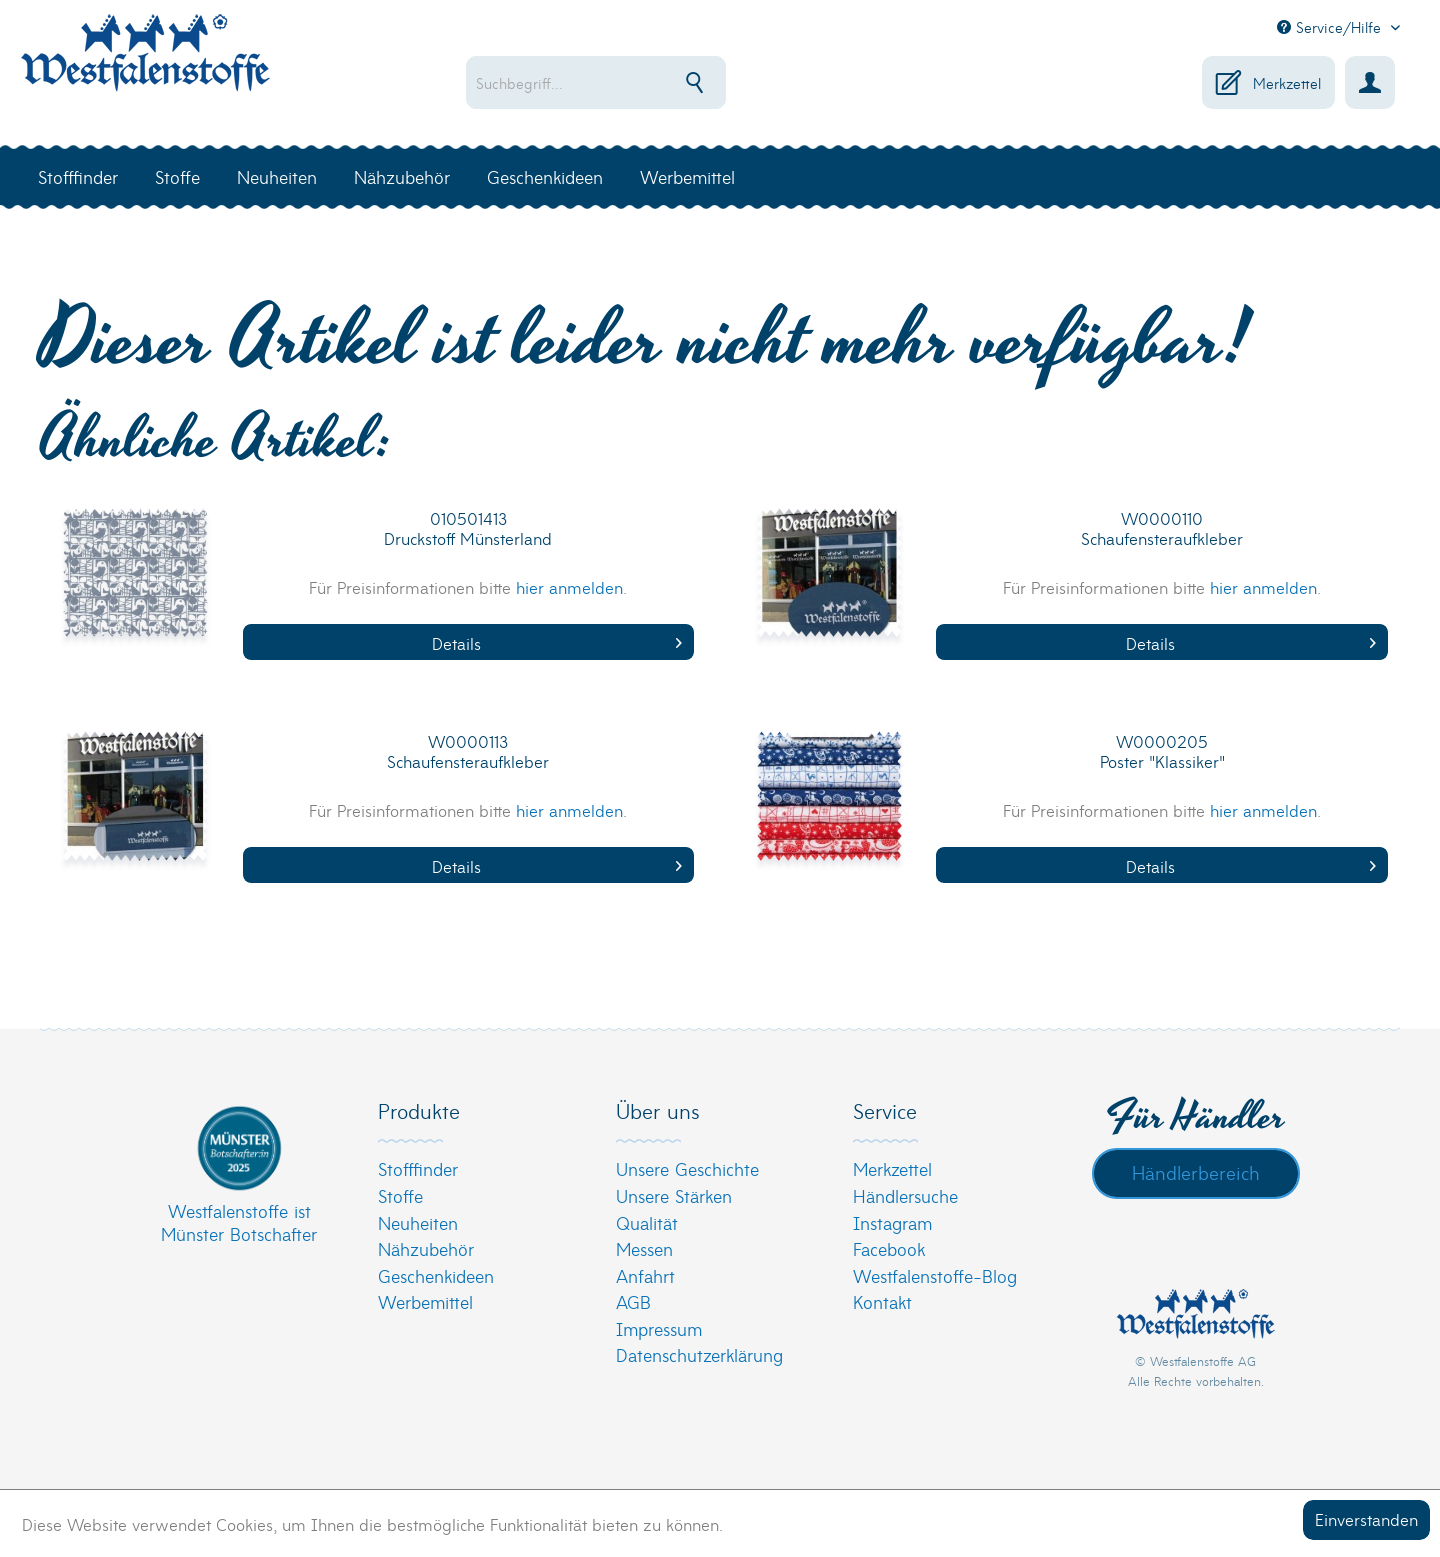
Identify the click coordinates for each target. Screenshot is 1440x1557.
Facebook (889, 1248)
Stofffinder (418, 1168)
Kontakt (882, 1301)
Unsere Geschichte (687, 1168)
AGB (633, 1301)
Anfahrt (645, 1275)
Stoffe (400, 1195)
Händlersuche (905, 1195)
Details (557, 642)
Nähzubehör (426, 1248)
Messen (644, 1248)
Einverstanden (1366, 1518)
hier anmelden (569, 586)
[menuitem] (660, 82)
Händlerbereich (1196, 1172)
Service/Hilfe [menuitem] (1331, 27)
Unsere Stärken (674, 1195)
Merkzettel (892, 1168)
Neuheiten (418, 1222)
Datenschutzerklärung (699, 1354)
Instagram (892, 1222)
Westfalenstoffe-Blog (935, 1275)
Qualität (647, 1222)
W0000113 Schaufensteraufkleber (468, 751)
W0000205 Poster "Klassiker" (1162, 751)
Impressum (659, 1328)
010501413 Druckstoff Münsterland (468, 528)
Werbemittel (425, 1301)
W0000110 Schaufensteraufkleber (1162, 528)
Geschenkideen (436, 1275)
